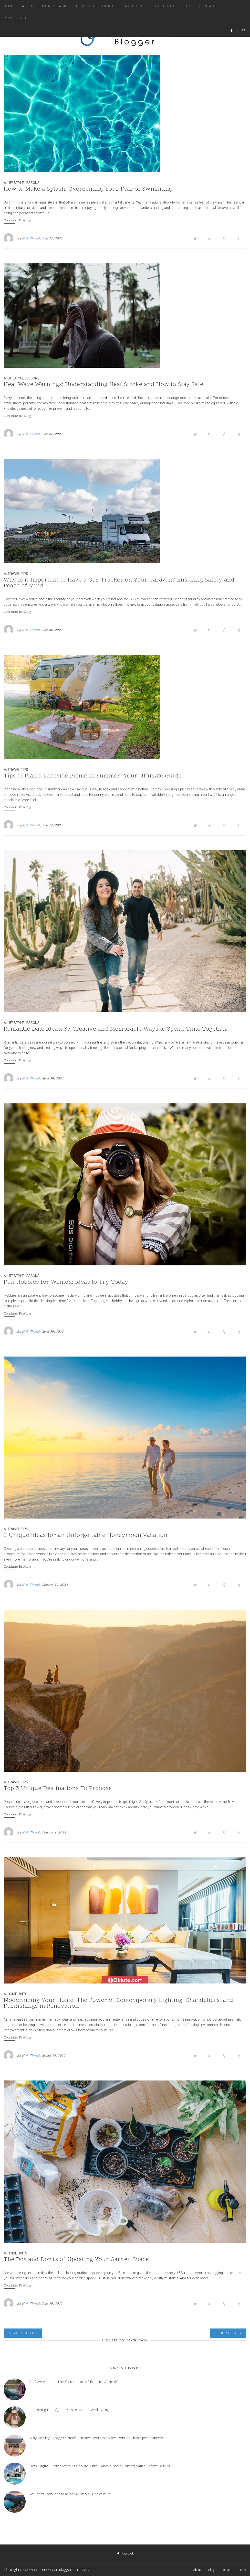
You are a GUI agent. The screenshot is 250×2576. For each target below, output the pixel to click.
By (19, 238)
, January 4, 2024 (53, 1832)
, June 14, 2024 (51, 825)
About (28, 6)
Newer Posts (23, 2333)
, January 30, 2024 (54, 1584)
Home (9, 6)
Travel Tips (132, 6)
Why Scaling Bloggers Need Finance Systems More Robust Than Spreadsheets (96, 2438)
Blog (186, 6)
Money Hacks (55, 6)
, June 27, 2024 (51, 238)
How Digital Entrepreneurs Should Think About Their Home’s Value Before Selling (100, 2466)
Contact (208, 6)
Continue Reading (17, 220)
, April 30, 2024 (52, 1078)
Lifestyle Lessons (94, 6)
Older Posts (228, 2333)
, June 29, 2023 (51, 2303)
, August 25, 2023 (53, 2055)
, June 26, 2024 (51, 630)
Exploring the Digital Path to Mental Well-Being (69, 2410)
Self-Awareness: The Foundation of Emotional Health (74, 2382)
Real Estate (15, 18)
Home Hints (162, 6)
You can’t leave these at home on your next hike (70, 2494)
